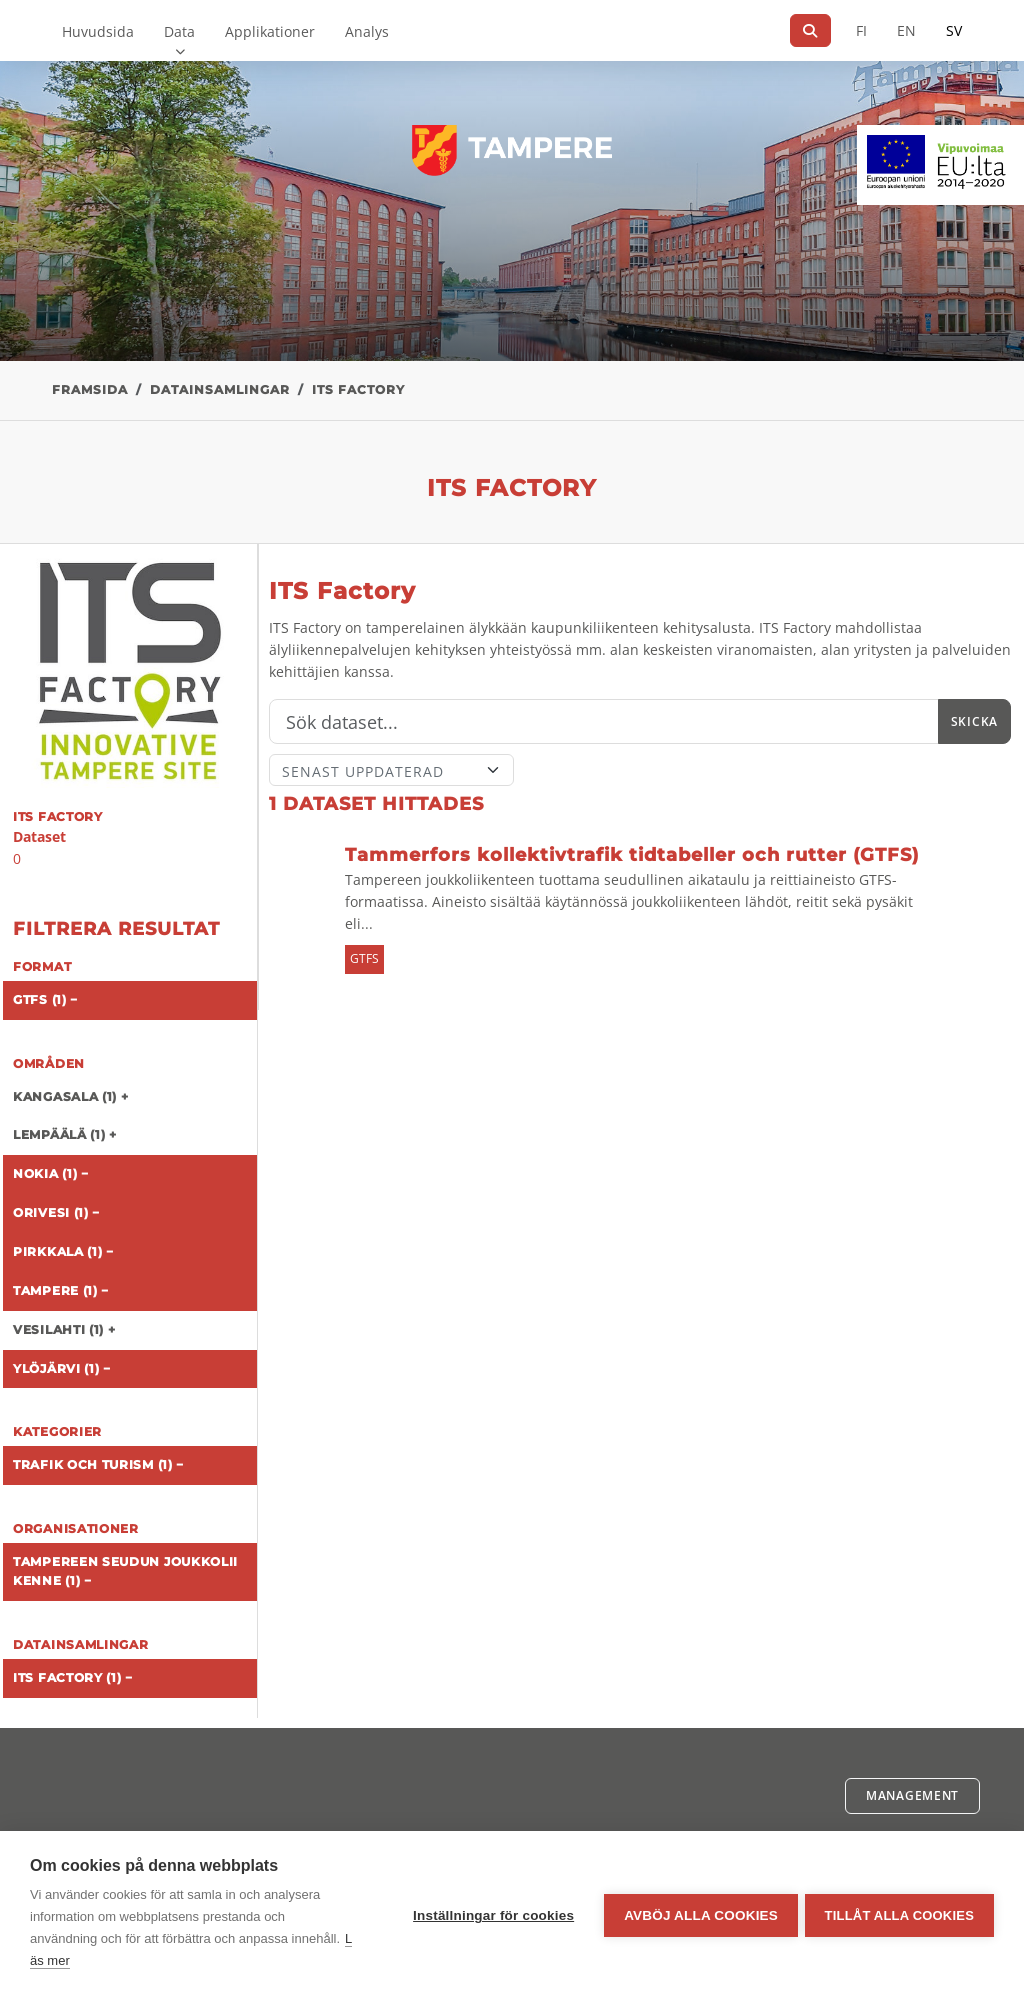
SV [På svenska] (954, 30)
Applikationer (270, 31)
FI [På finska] (861, 30)
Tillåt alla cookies (899, 1914)
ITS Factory (358, 389)
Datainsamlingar (220, 389)
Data (179, 31)
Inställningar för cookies (490, 1914)
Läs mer (106, 1960)
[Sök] (810, 30)
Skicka (974, 721)
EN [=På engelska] (906, 30)
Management (912, 1795)
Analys (367, 31)
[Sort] (391, 770)
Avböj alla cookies (698, 1914)
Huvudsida (98, 31)
